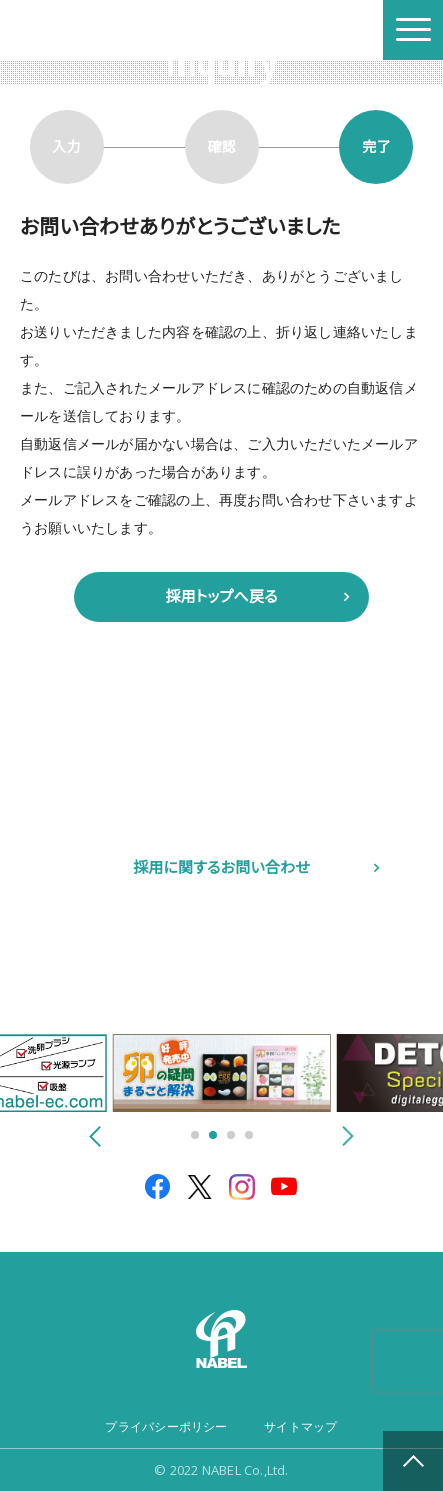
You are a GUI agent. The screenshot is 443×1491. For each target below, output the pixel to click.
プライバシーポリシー (166, 1427)
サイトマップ (300, 1427)
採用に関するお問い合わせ (221, 867)
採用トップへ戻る (221, 596)
